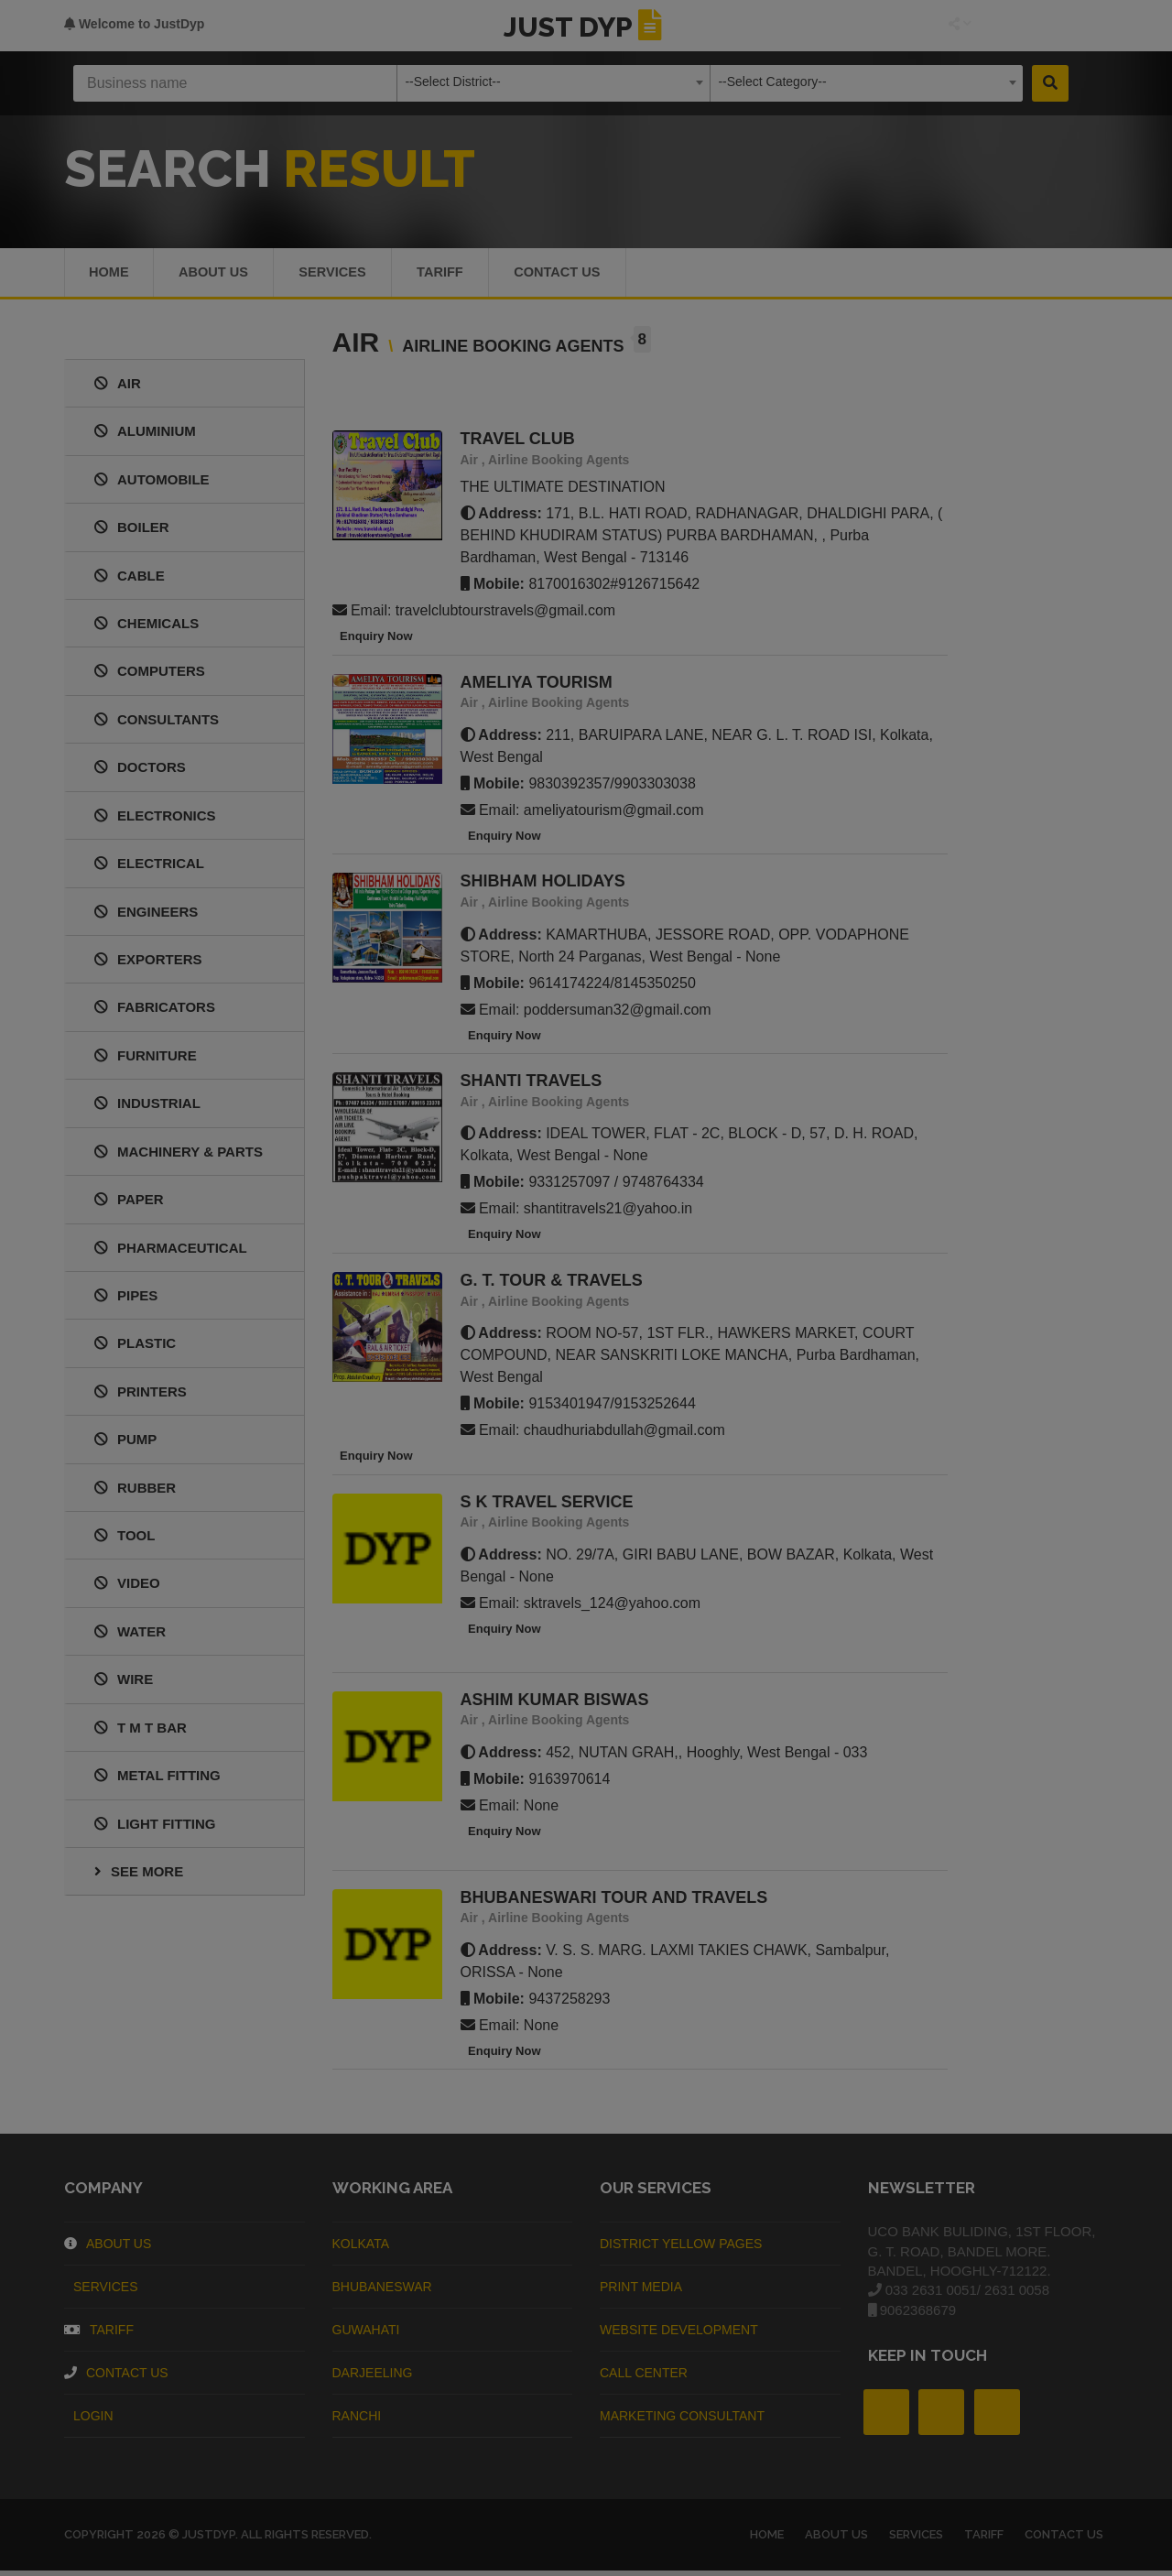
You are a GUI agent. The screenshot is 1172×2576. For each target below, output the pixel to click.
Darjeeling (372, 2377)
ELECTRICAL (149, 867)
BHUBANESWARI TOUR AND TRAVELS (614, 1902)
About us (217, 274)
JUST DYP (585, 27)
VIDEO (127, 1588)
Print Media (641, 2291)
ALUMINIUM (145, 435)
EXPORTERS (148, 964)
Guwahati (366, 2334)
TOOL (124, 1540)
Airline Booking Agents (558, 464)
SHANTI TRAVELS (531, 1085)
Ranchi (357, 2420)
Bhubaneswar (382, 2291)
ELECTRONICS (155, 820)
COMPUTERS (149, 676)
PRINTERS (140, 1396)
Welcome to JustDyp (134, 23)
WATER (130, 1636)
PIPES (125, 1300)
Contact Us (576, 274)
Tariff (454, 274)
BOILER (131, 531)
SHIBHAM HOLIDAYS (543, 886)
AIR (117, 388)
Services (341, 274)
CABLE (129, 580)
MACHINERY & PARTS (178, 1156)
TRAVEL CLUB (518, 443)
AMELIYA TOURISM (537, 687)
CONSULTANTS (156, 724)
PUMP (125, 1443)
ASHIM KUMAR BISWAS (555, 1704)
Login (89, 2420)
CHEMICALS (146, 628)
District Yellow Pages (681, 2248)
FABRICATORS (154, 1011)
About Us (107, 2248)
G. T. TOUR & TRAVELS (552, 1285)
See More (138, 1876)
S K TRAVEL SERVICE (547, 1506)
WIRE (123, 1683)
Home (109, 274)
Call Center (644, 2377)
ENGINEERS (146, 916)
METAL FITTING (157, 1780)
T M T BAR (140, 1732)
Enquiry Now (372, 640)
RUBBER (135, 1492)
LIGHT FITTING (154, 1828)
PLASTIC (135, 1347)
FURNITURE (145, 1060)
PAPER (129, 1204)
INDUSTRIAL (147, 1107)
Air (469, 464)
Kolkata (361, 2248)
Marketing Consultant (682, 2420)
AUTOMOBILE (152, 484)
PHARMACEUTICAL (170, 1252)
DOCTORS (140, 771)
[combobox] (553, 83)
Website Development (679, 2334)
